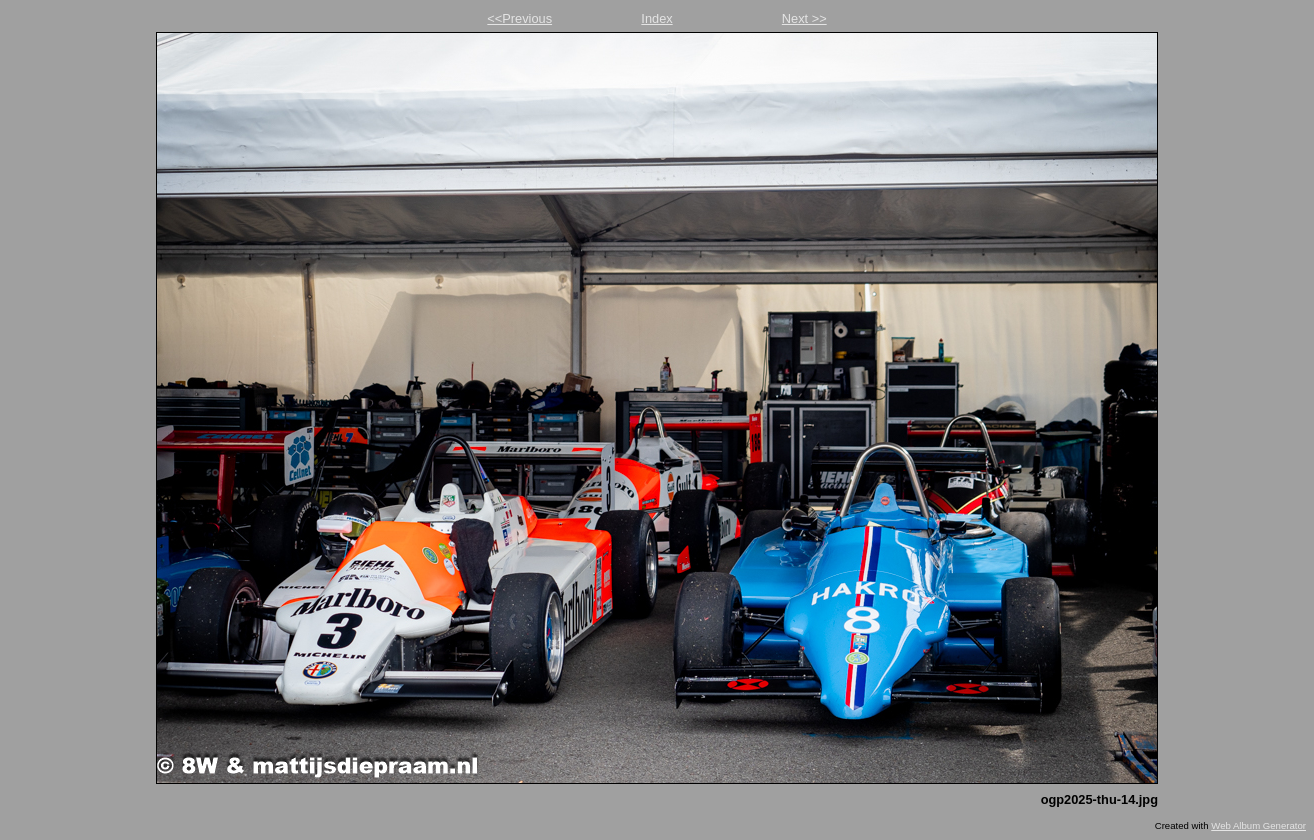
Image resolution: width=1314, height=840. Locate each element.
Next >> (804, 18)
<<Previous (519, 18)
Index (656, 18)
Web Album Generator (1258, 825)
